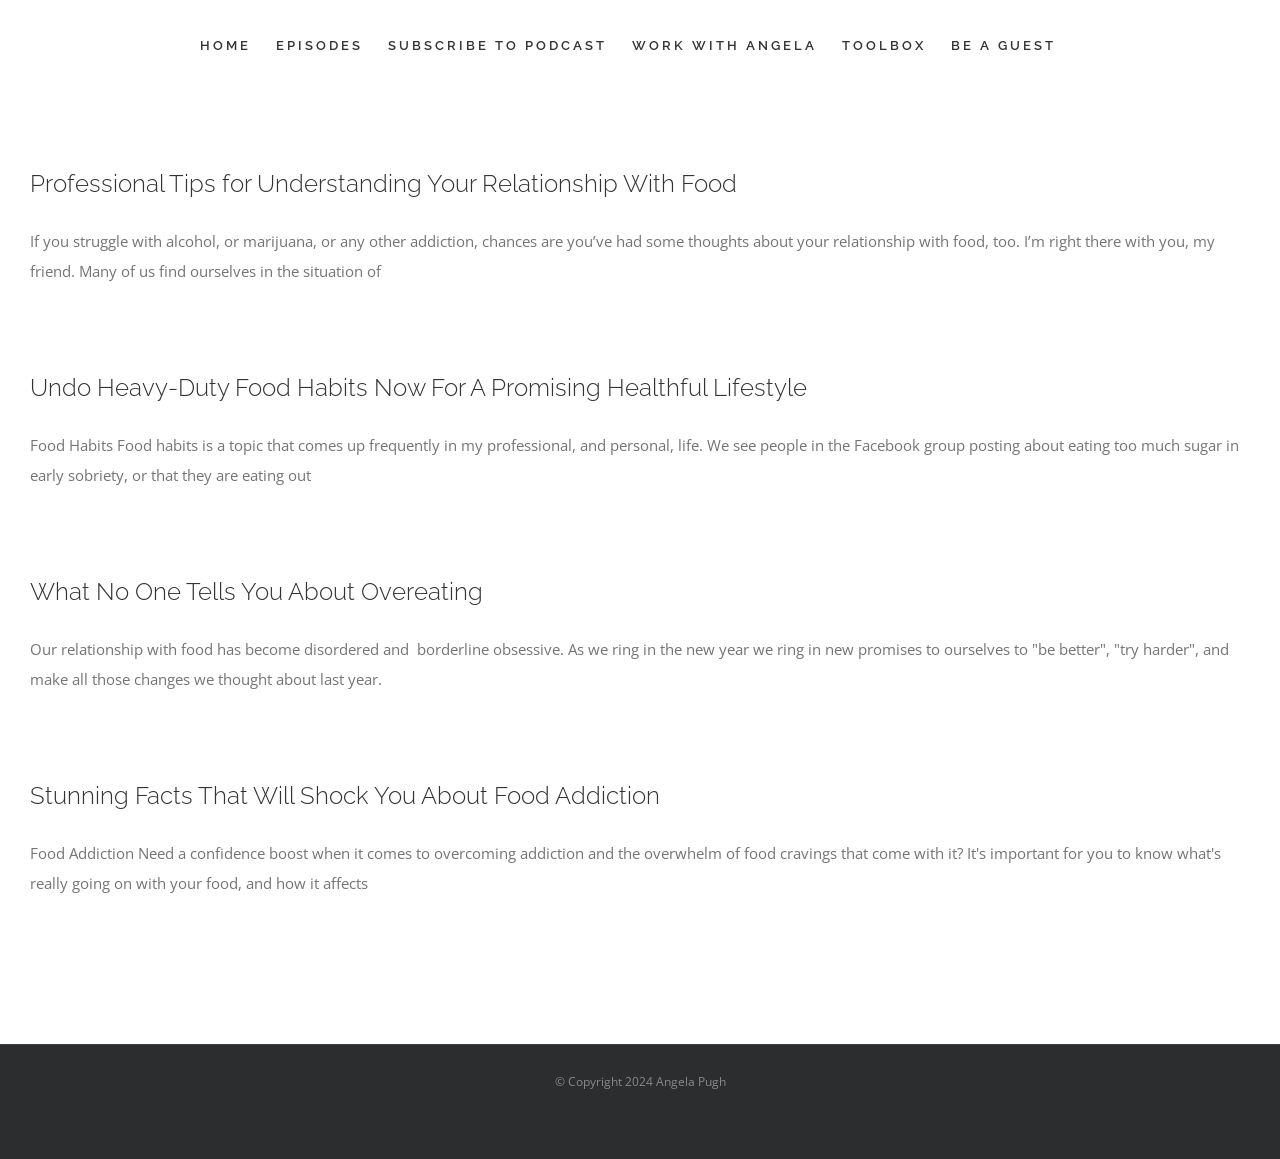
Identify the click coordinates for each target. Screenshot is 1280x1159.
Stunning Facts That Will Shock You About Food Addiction (345, 795)
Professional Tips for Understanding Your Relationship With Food (383, 183)
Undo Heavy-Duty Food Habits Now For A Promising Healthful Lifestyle (418, 387)
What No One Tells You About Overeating (256, 591)
